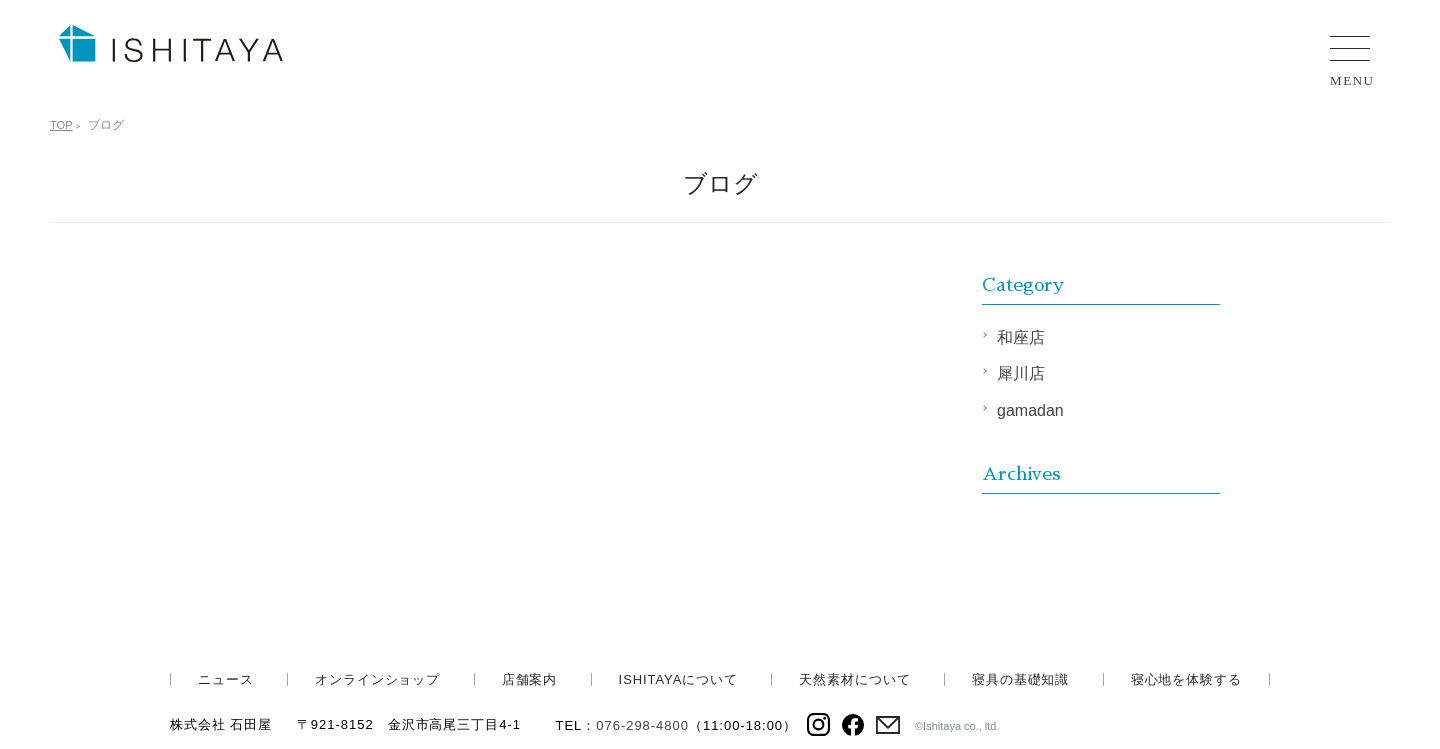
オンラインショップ (377, 679)
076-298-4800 (642, 725)
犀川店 (1021, 373)
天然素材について (854, 679)
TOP (62, 125)
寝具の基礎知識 (1020, 679)
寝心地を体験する (1186, 679)
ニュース (226, 679)
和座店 (1021, 337)
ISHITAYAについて (678, 679)
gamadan (1030, 410)
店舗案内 (530, 679)
